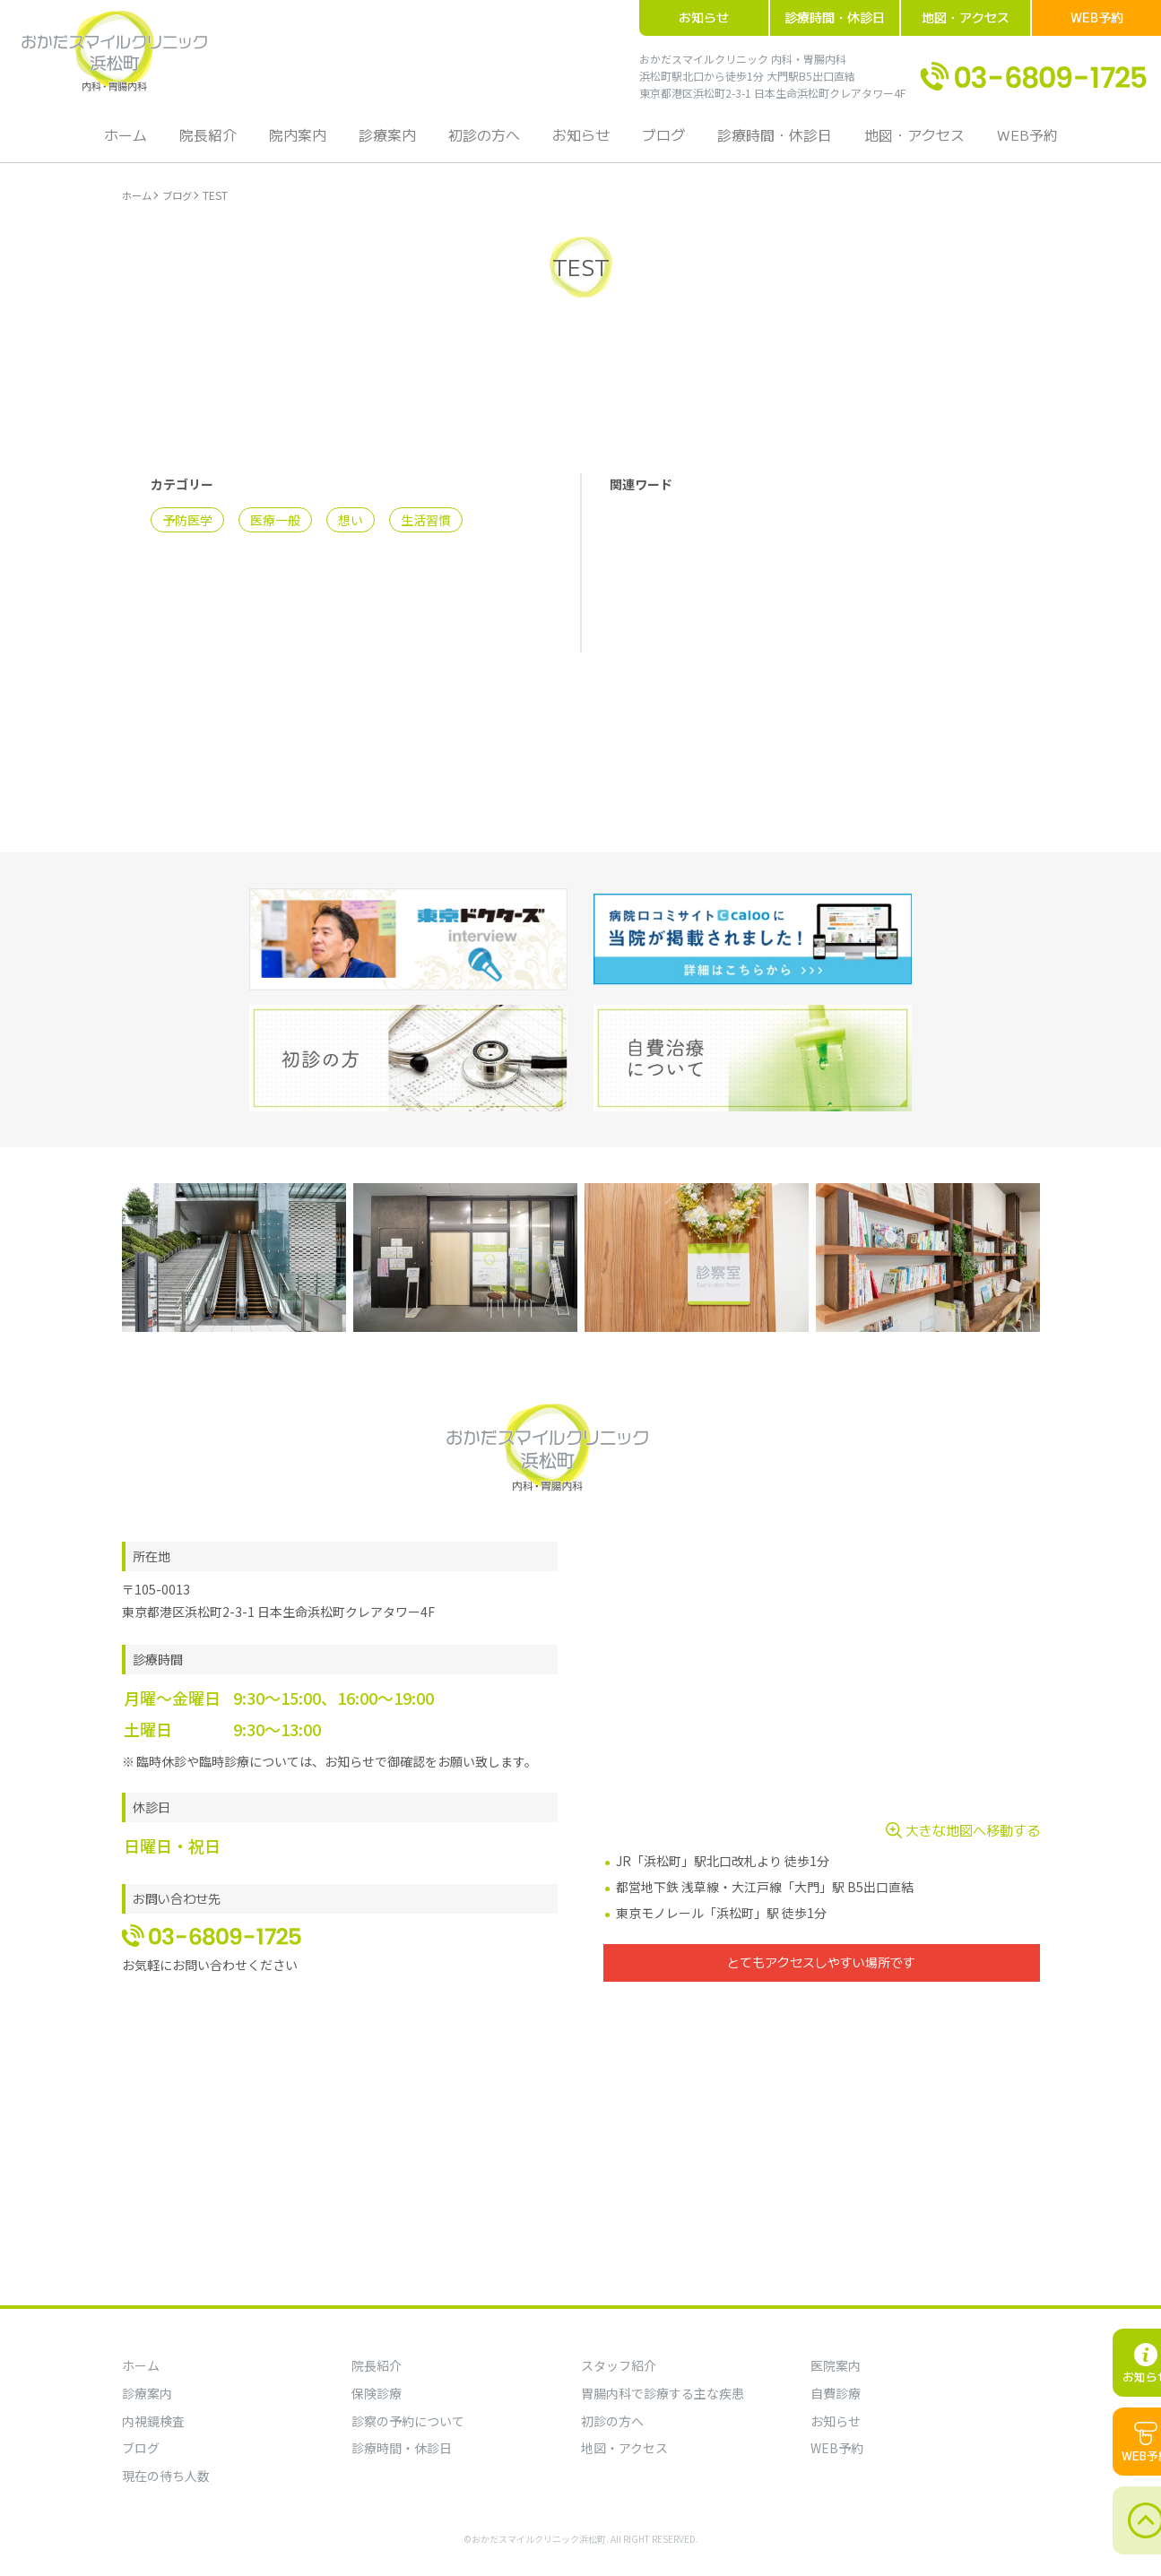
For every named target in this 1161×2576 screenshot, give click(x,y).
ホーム (141, 143)
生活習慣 (426, 526)
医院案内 (835, 2365)
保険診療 (376, 2393)
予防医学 (187, 526)
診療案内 (392, 143)
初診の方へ (486, 143)
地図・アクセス (965, 17)
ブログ (658, 143)
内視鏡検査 (153, 2421)
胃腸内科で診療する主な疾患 (662, 2393)
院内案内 (306, 143)
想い (350, 526)
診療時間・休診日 (834, 17)
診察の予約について (407, 2421)
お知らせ (704, 17)
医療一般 (275, 526)
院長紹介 (220, 143)
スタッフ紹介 (618, 2365)
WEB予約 (1096, 17)
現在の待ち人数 (166, 2476)
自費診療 (835, 2393)
